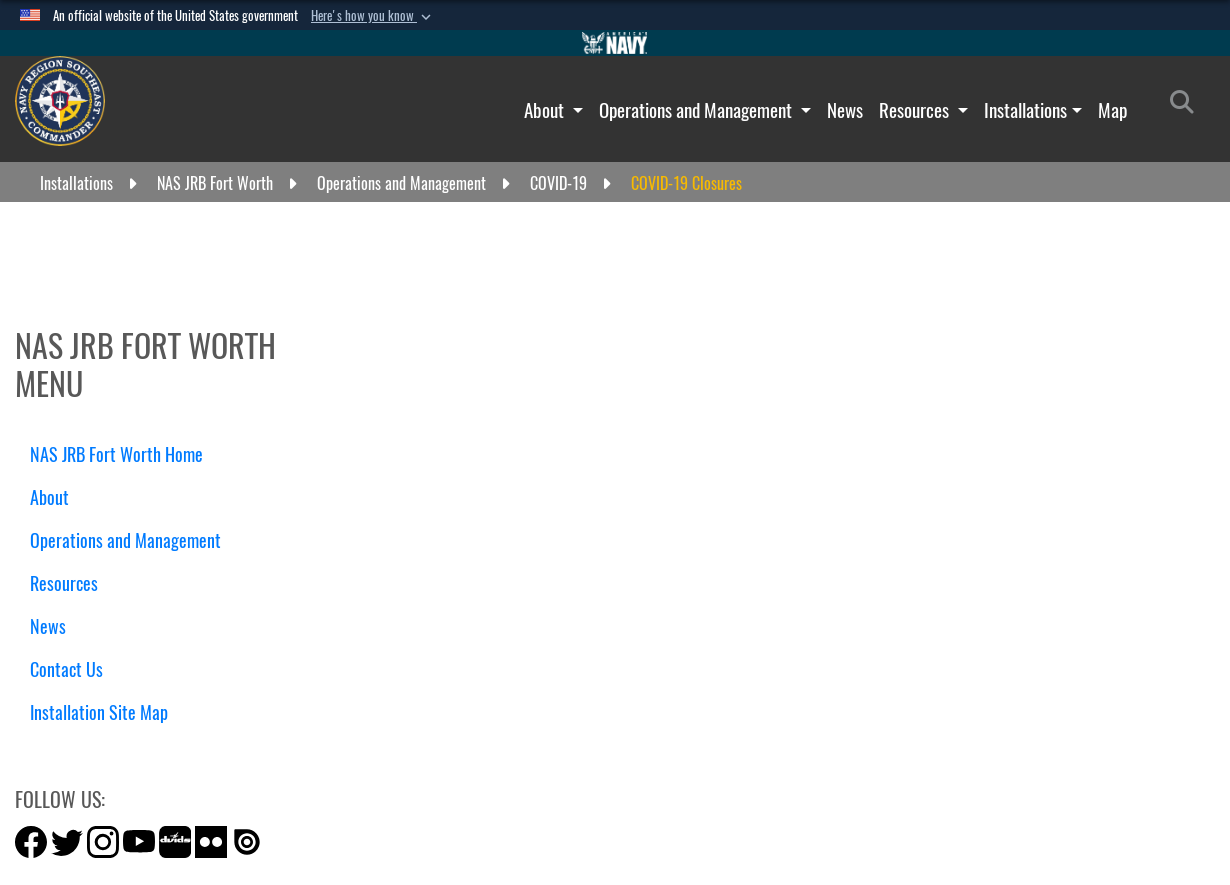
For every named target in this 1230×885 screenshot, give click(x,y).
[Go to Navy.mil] (615, 43)
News (845, 110)
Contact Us (66, 669)
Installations (1025, 110)
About (546, 110)
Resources (916, 110)
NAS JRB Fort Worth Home (116, 454)
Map (1112, 110)
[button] (373, 16)
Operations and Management (697, 110)
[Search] (1187, 106)
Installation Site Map (99, 712)
